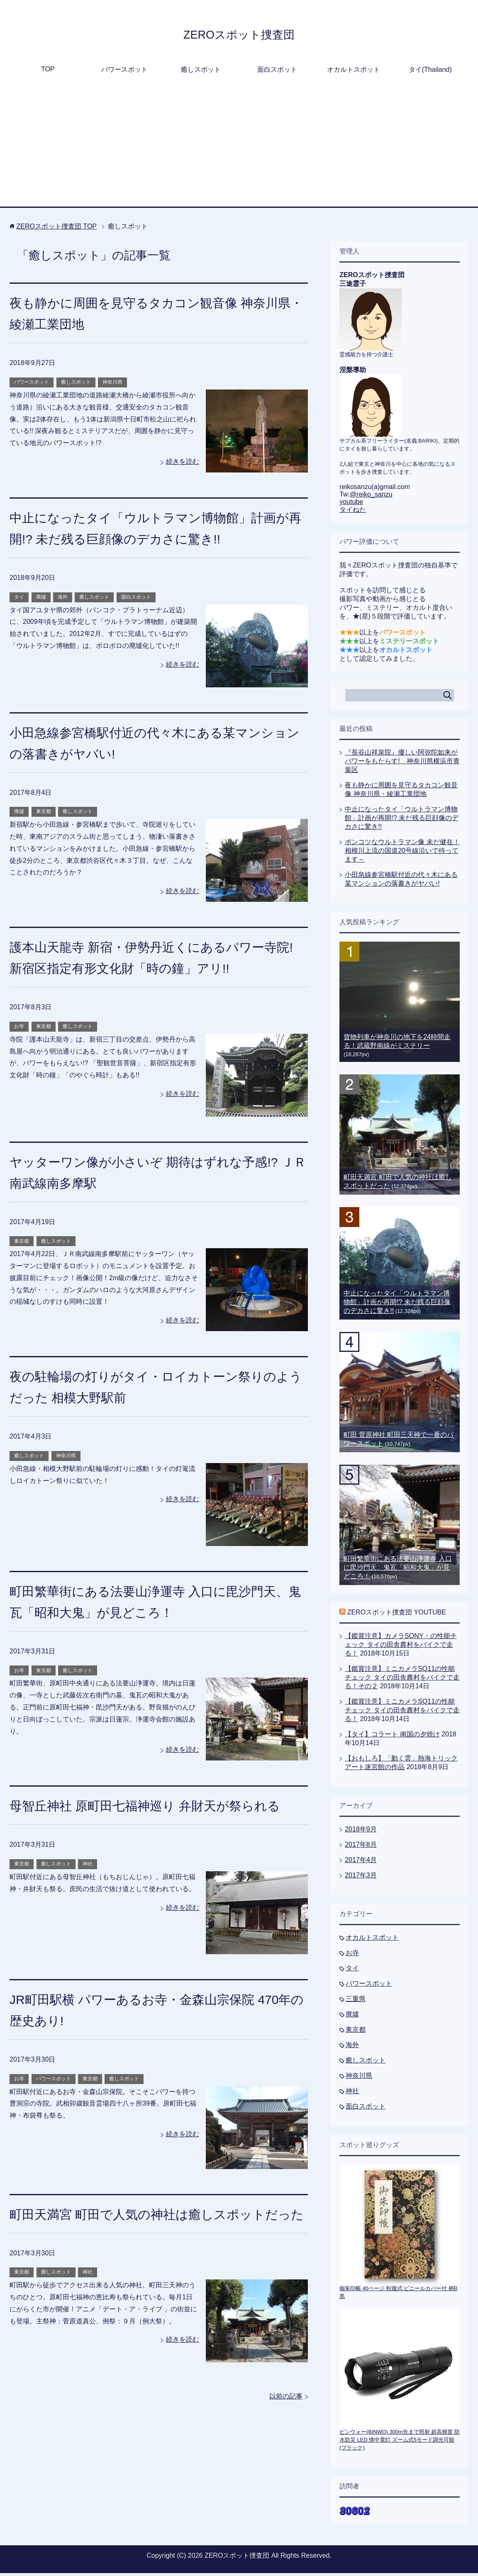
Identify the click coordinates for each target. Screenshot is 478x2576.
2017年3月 (361, 1878)
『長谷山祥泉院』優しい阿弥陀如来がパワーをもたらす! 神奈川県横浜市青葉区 (402, 764)
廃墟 (41, 600)
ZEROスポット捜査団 (239, 34)
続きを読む (182, 464)
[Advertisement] (239, 147)
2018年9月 (361, 1832)
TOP (48, 71)
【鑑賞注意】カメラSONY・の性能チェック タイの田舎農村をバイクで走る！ (400, 1647)
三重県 (356, 2001)
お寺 (19, 1029)
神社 (88, 1888)
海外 (63, 600)
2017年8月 (361, 1847)
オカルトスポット (353, 72)
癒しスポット (201, 72)
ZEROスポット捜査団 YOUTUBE (396, 1615)
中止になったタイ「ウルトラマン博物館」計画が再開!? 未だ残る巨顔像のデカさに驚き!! (401, 820)
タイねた (352, 512)
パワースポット (124, 72)
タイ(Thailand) (430, 72)
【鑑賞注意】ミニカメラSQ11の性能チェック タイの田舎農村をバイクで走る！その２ (402, 1680)
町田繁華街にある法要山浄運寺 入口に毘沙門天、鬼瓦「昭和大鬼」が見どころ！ (397, 1570)
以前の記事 (285, 2441)
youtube (351, 504)
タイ (19, 600)
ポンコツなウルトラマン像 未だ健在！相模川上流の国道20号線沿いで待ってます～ (402, 853)
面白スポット (277, 72)
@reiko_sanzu (371, 497)
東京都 (43, 814)
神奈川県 (112, 385)
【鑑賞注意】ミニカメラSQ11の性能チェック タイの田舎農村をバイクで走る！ (402, 1713)
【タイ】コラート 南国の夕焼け (392, 1737)
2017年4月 (361, 1862)
